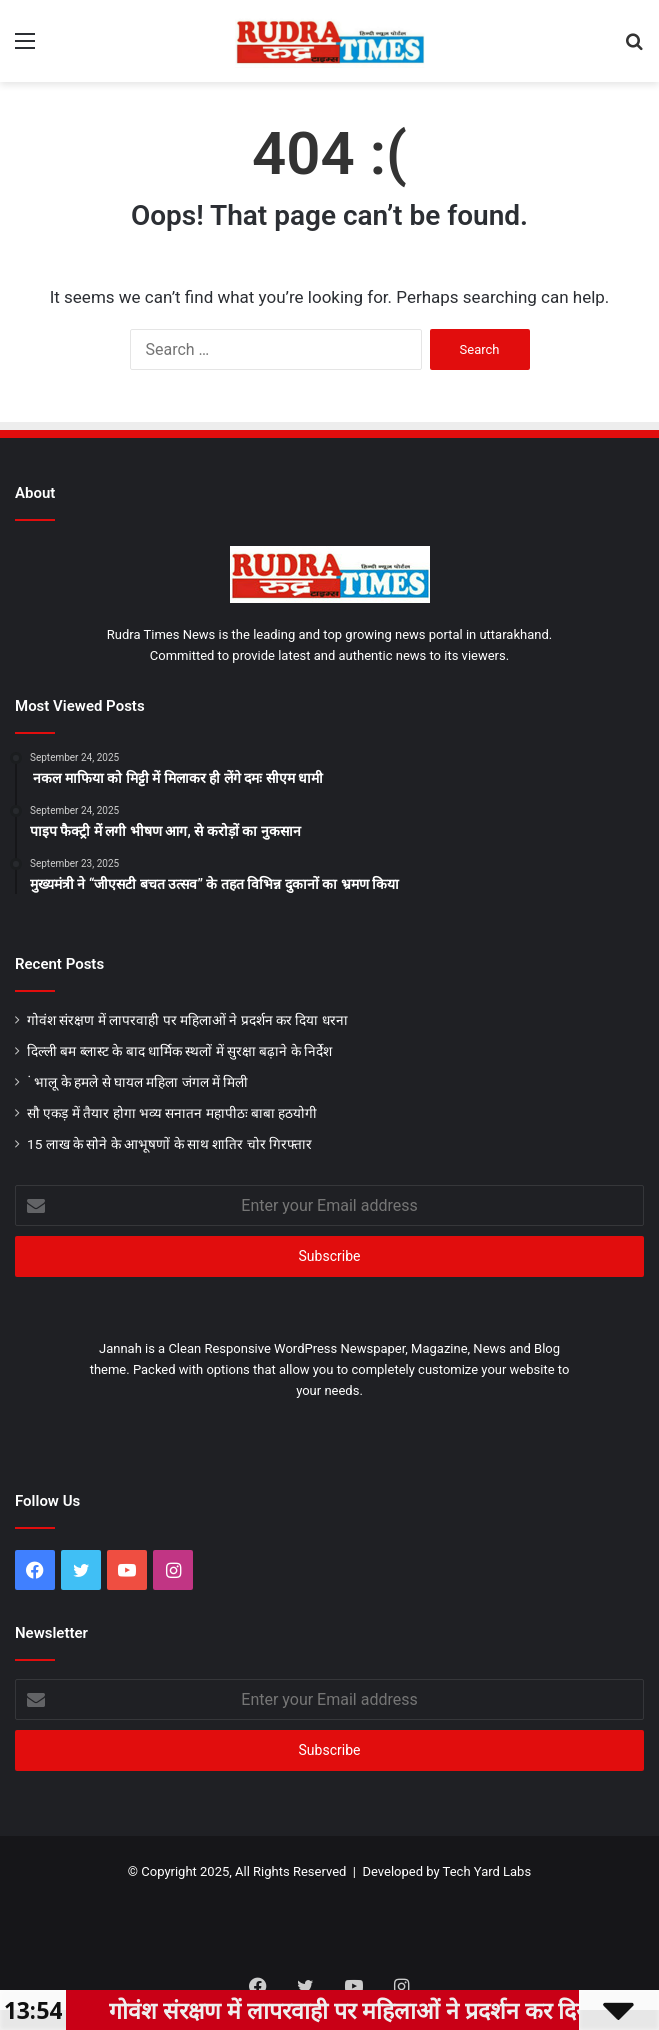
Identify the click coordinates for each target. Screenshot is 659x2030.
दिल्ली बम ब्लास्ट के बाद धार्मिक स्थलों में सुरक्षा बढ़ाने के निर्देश (179, 1051)
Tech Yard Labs (487, 1871)
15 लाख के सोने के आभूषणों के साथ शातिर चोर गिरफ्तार (169, 1144)
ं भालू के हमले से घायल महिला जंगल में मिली (137, 1082)
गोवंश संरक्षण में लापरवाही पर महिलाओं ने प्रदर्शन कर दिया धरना (187, 1020)
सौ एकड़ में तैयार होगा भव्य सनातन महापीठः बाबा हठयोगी (172, 1113)
